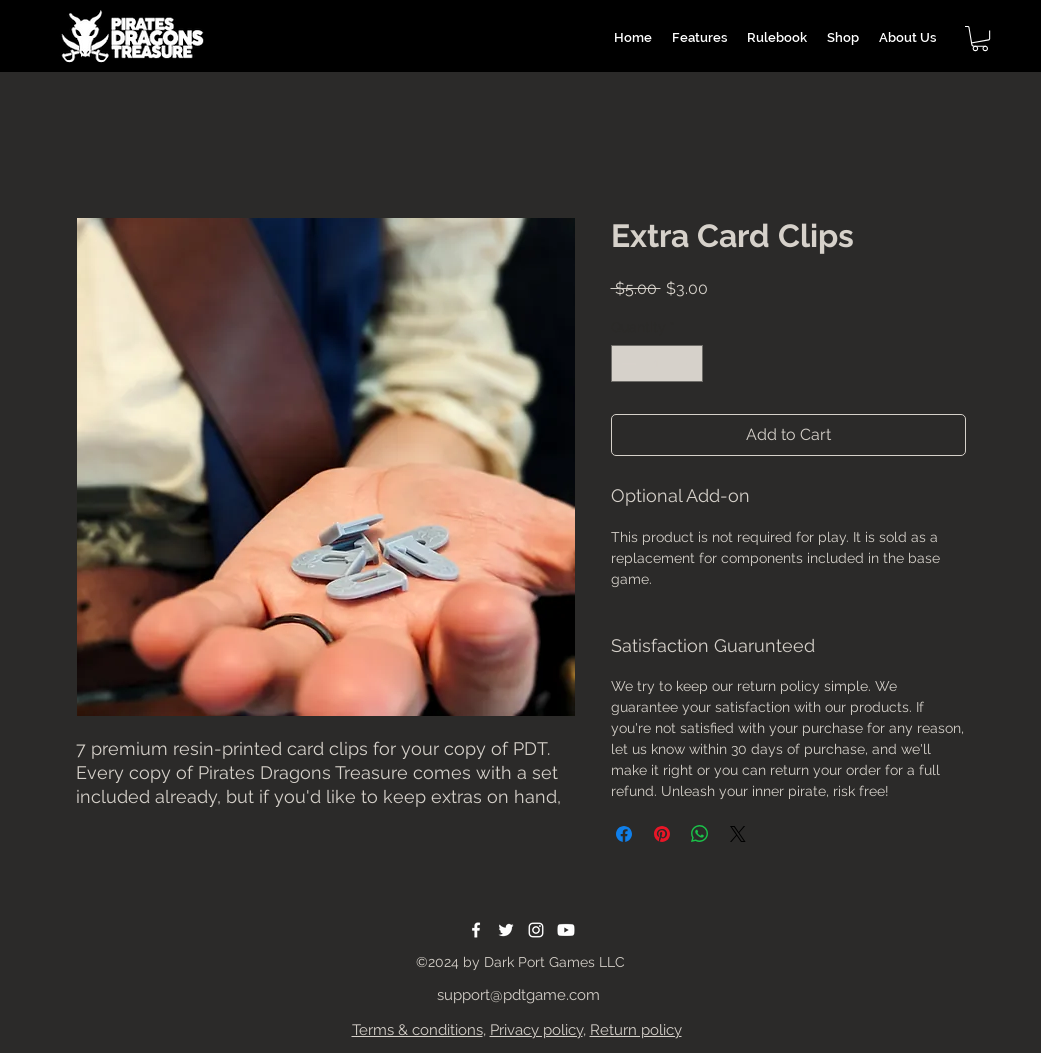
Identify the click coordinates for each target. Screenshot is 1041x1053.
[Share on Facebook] (624, 834)
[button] (980, 38)
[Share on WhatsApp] (700, 834)
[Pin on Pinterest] (662, 834)
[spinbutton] (657, 363)
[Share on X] (738, 834)
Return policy (636, 1030)
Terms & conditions (417, 1030)
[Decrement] (626, 363)
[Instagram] (536, 930)
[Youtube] (566, 930)
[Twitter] (506, 930)
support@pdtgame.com (518, 995)
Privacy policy (536, 1030)
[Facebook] (476, 930)
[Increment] (687, 363)
